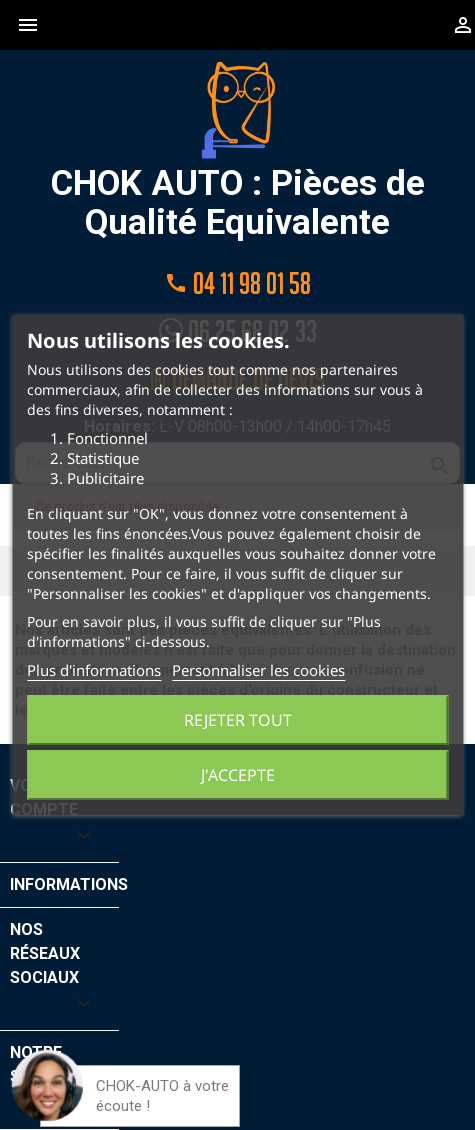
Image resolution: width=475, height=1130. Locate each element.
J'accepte (238, 775)
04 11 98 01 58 (238, 283)
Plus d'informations (94, 670)
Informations (69, 884)
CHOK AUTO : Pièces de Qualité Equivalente (238, 151)
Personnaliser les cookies (258, 670)
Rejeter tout (238, 720)
